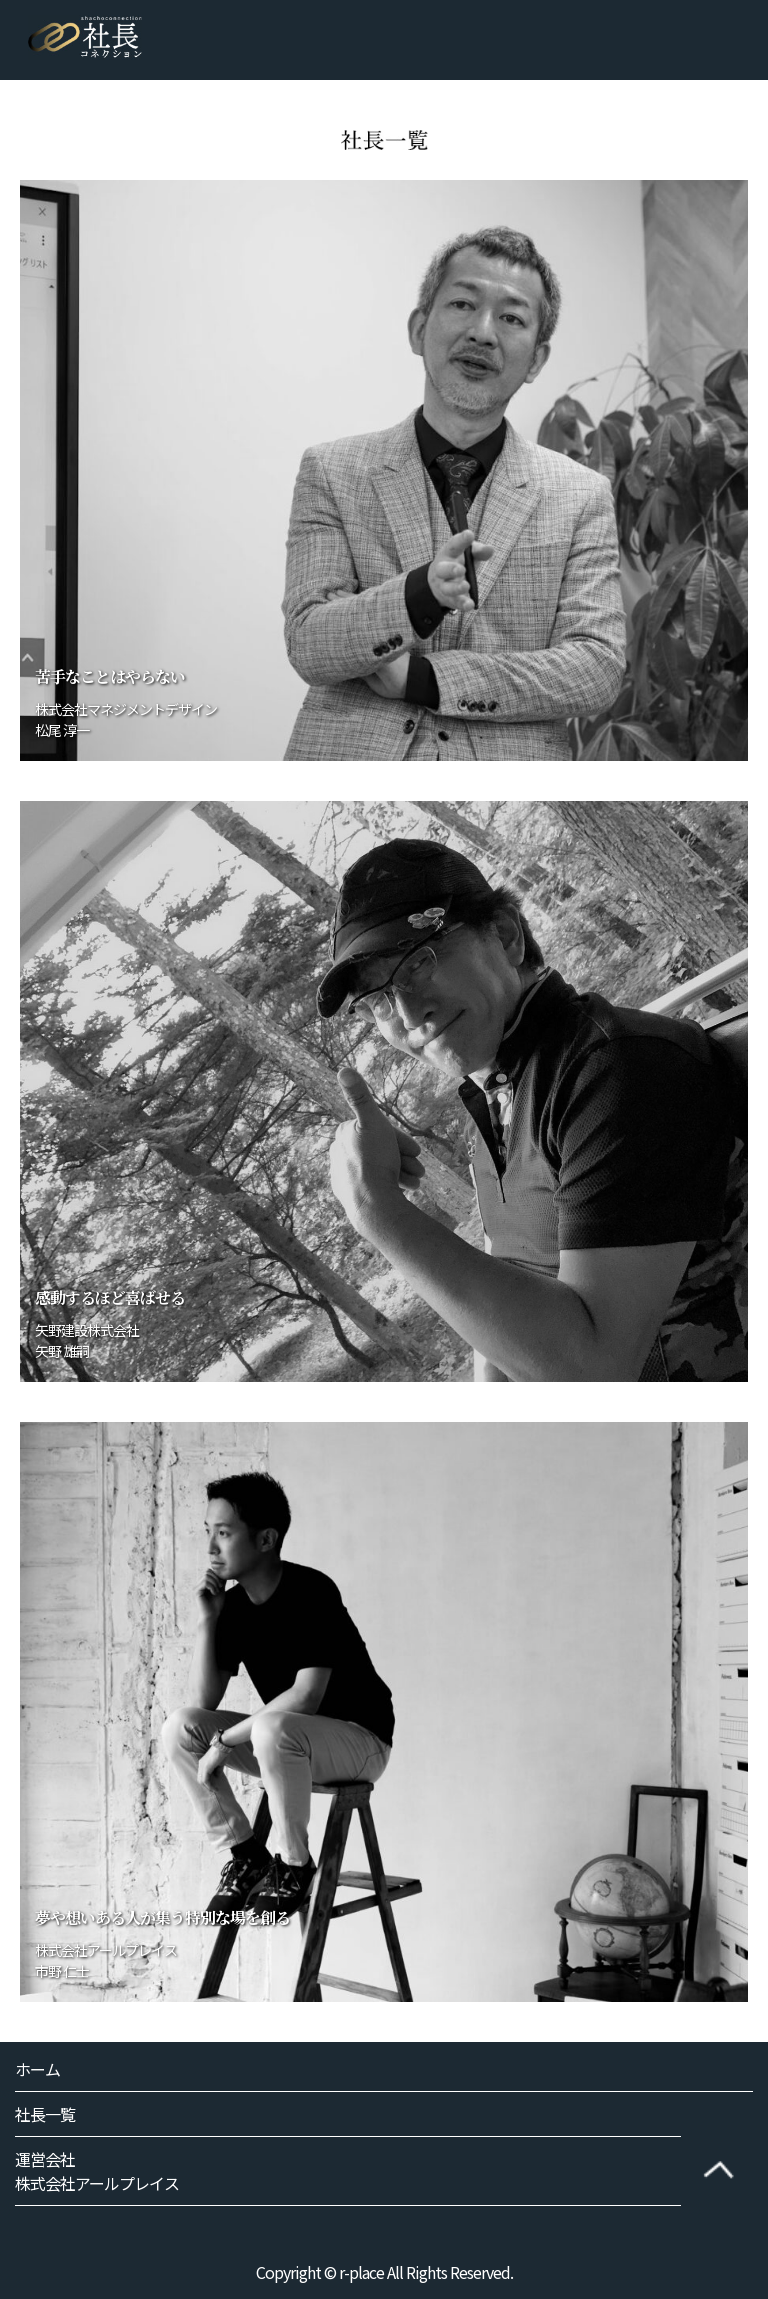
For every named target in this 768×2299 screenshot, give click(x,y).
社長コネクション (85, 37)
